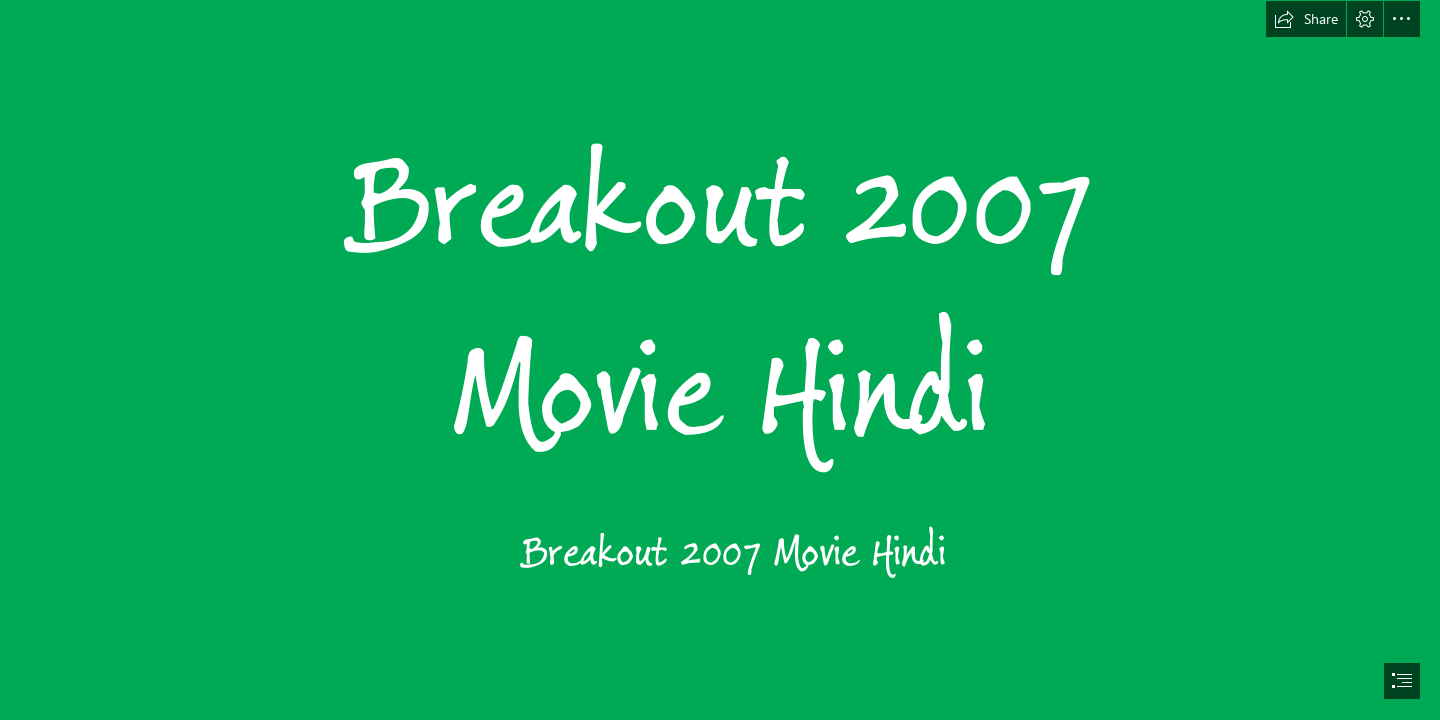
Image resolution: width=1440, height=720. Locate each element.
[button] (1306, 19)
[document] (720, 360)
